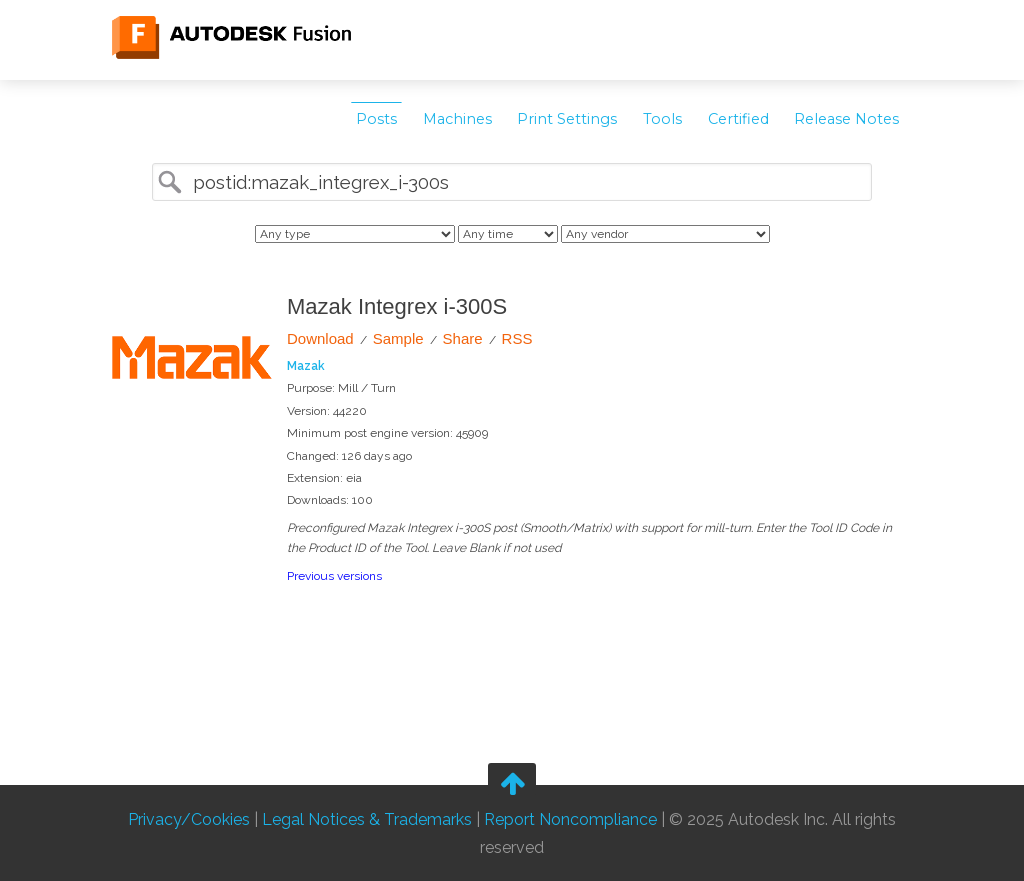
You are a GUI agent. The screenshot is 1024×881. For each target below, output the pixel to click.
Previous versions (334, 576)
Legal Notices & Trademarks (367, 819)
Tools (662, 119)
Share (463, 338)
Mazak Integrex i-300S (397, 306)
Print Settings (567, 119)
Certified (738, 119)
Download (320, 338)
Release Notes (846, 119)
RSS (517, 338)
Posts (376, 119)
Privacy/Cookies (189, 819)
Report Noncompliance (570, 819)
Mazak (306, 366)
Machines (457, 119)
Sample (398, 338)
